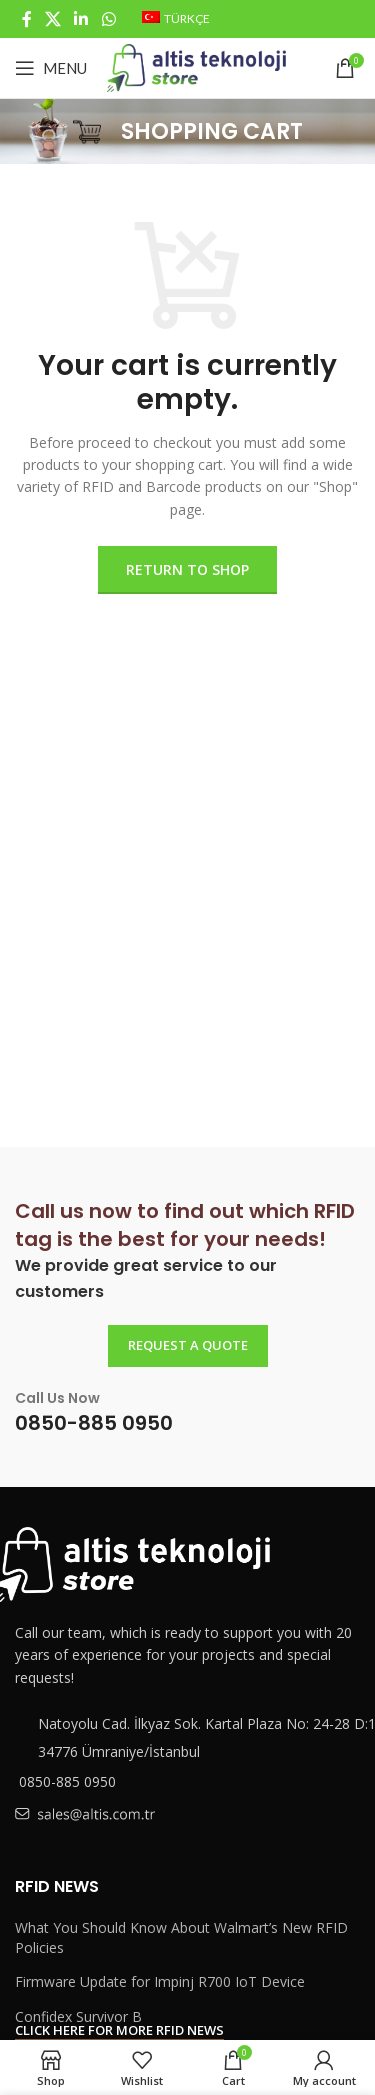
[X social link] (52, 19)
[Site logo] (196, 66)
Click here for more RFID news (119, 2031)
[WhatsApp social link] (108, 19)
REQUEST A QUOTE (188, 1345)
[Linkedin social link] (81, 19)
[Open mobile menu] (51, 68)
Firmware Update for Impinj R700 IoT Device (160, 1981)
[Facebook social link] (26, 19)
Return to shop (187, 569)
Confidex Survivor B (78, 2016)
